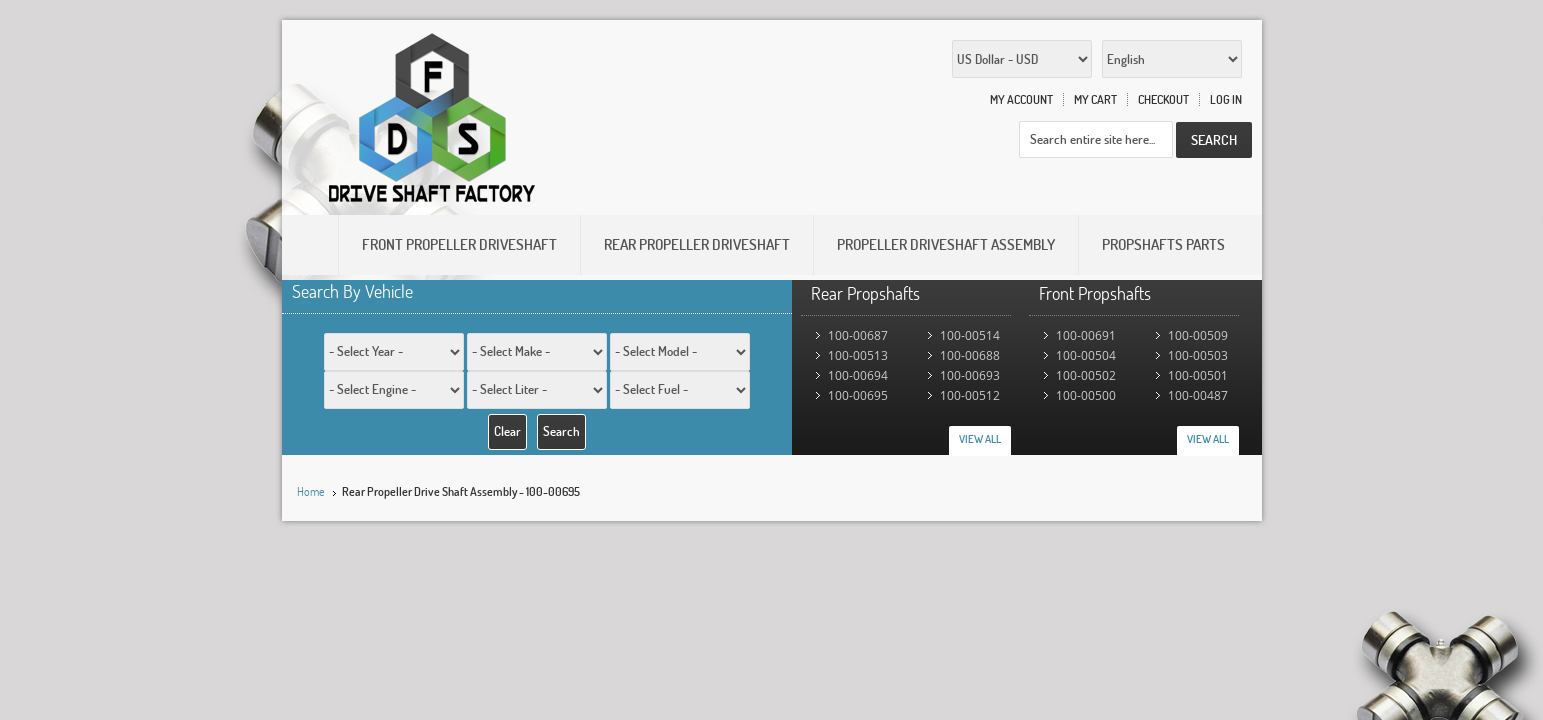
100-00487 (1198, 395)
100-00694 (858, 375)
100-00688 (970, 355)
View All (980, 439)
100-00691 (1086, 335)
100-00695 (858, 395)
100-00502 (1086, 375)
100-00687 (858, 335)
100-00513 (858, 355)
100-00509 (1198, 335)
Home (311, 491)
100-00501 (1198, 375)
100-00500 (1086, 395)
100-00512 (970, 395)
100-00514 (970, 335)
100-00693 (970, 375)
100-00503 (1198, 355)
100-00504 (1086, 355)
